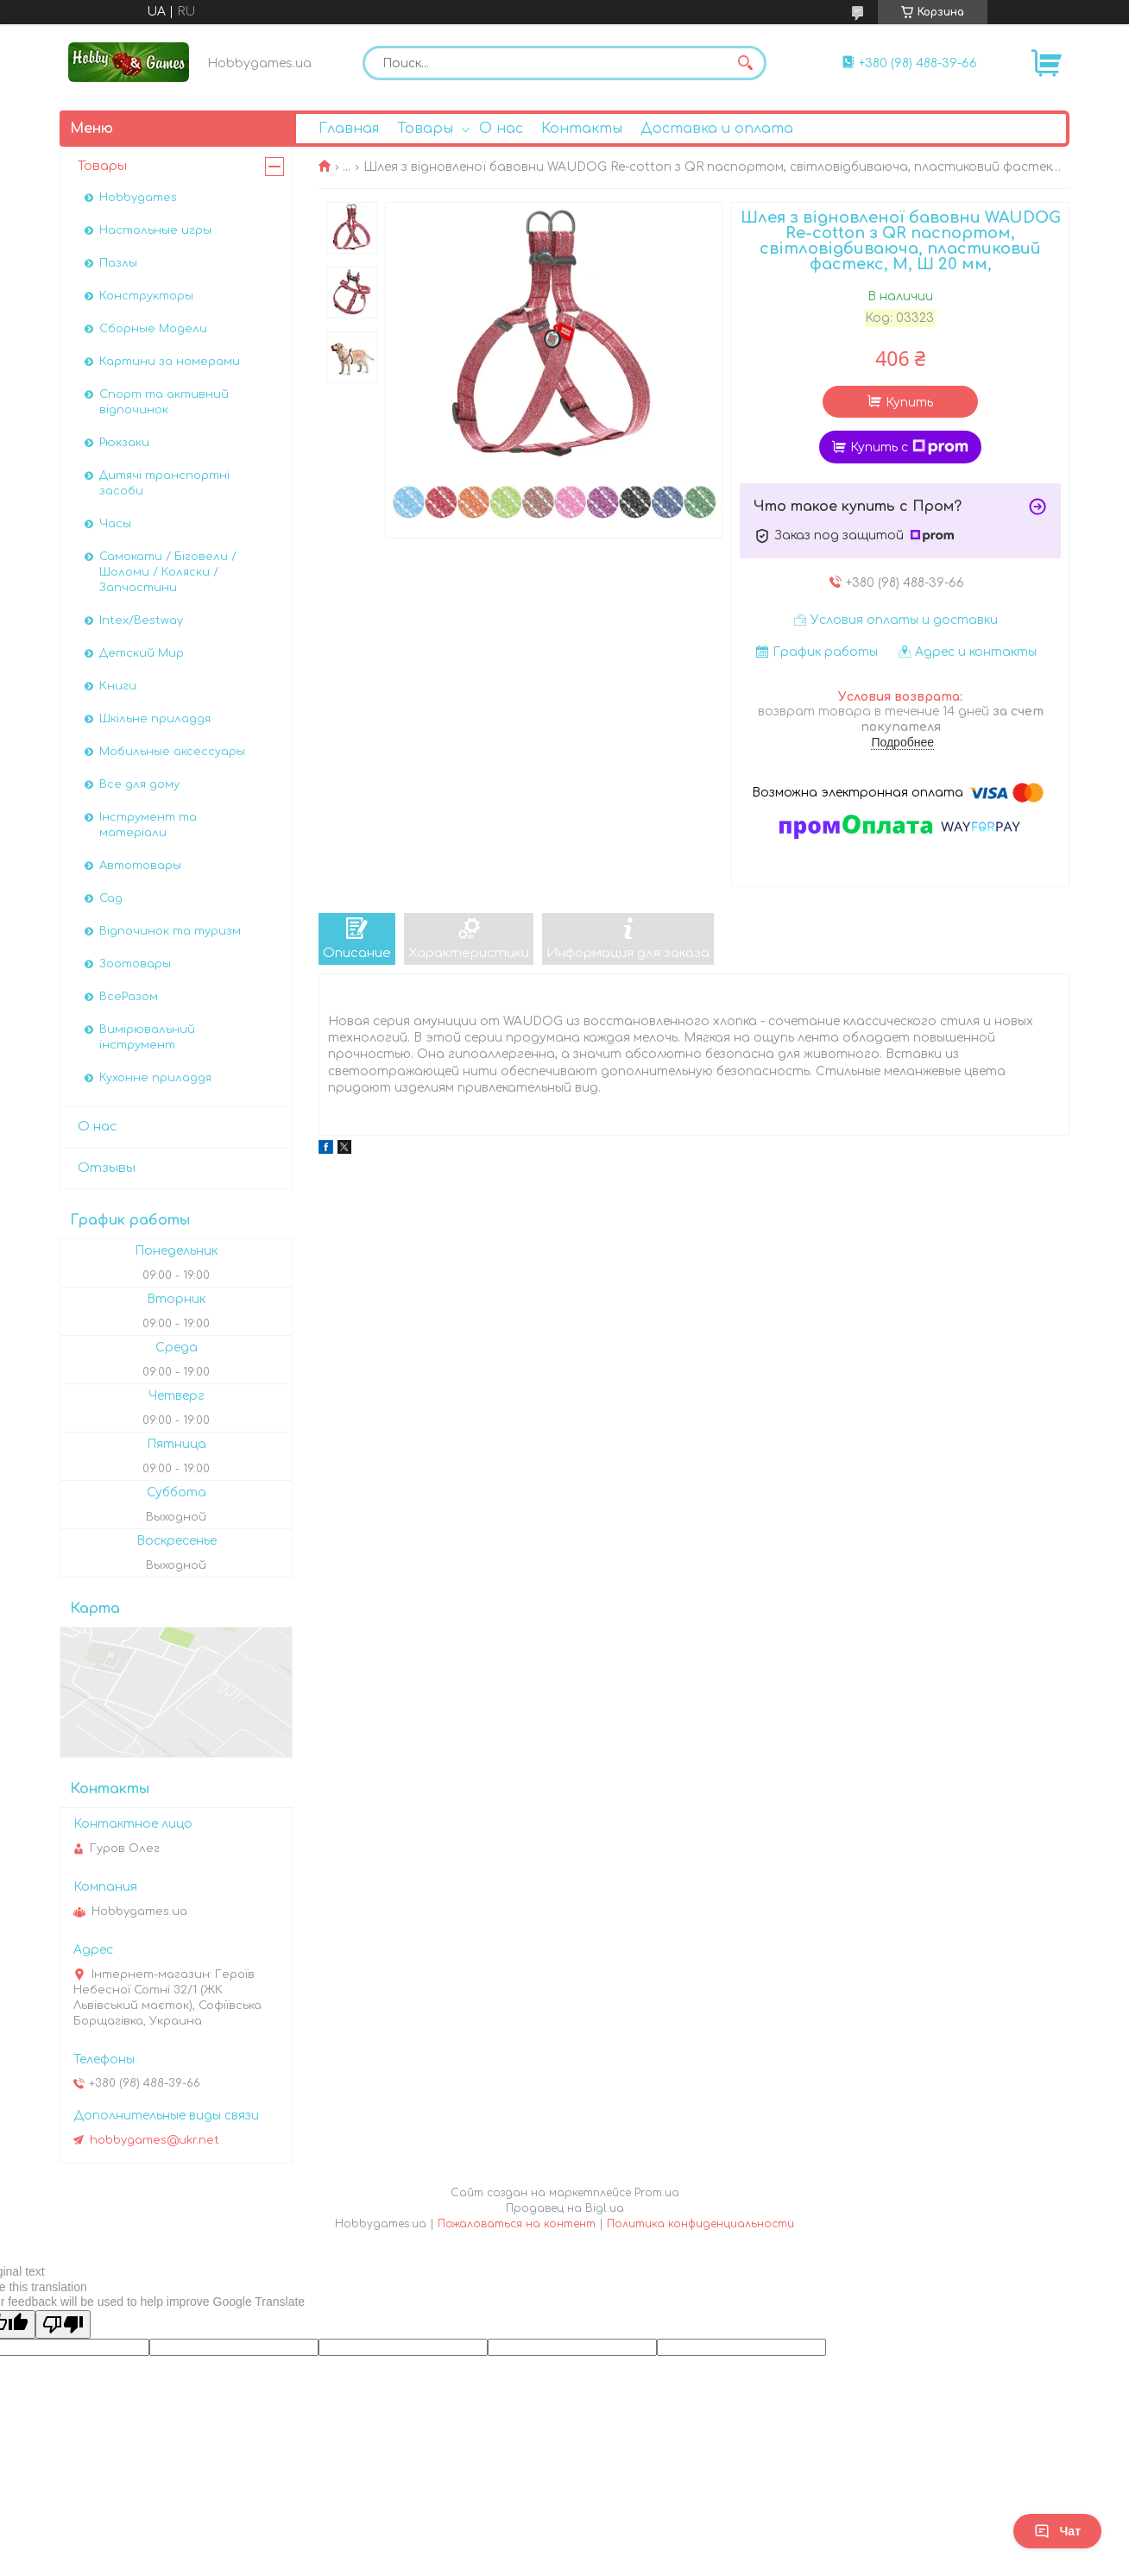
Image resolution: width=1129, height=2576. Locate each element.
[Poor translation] (63, 2324)
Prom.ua (656, 2193)
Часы (115, 524)
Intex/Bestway (141, 620)
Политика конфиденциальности (700, 2224)
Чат (1057, 2531)
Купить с (909, 447)
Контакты (581, 128)
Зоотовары (135, 964)
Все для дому (139, 784)
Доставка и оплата (716, 128)
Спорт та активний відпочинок (164, 402)
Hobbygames (138, 198)
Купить (909, 402)
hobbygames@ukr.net (154, 2140)
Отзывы (107, 1168)
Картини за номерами (169, 362)
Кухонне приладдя (155, 1078)
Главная (349, 128)
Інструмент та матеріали (148, 825)
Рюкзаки (124, 443)
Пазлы (118, 263)
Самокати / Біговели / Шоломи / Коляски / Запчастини (168, 572)
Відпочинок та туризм (170, 931)
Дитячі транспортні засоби (164, 483)
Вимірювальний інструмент (147, 1037)
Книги (117, 686)
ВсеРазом (128, 997)
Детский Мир (141, 653)
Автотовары (140, 866)
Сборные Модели (153, 329)
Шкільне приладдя (155, 719)
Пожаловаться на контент (517, 2224)
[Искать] (745, 63)
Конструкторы (146, 296)
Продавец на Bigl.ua (565, 2208)
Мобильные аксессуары (172, 752)
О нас (501, 128)
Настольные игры (155, 230)
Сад (111, 898)
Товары (425, 128)
